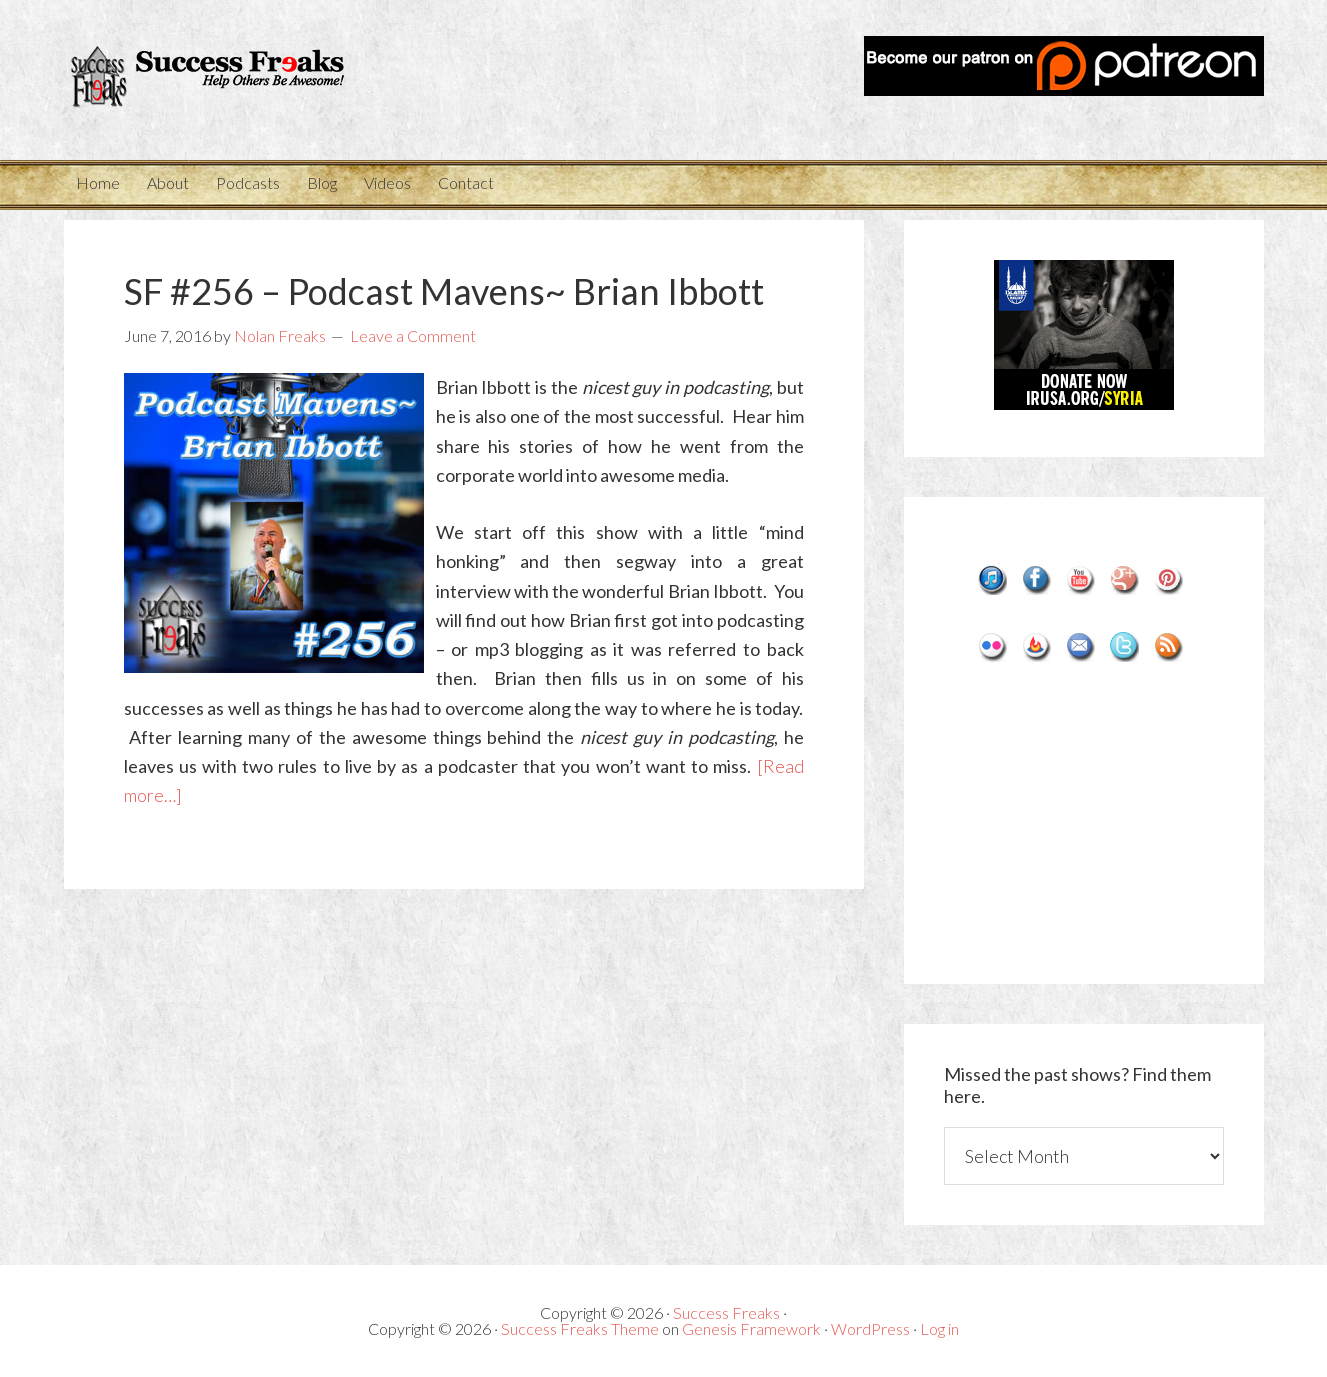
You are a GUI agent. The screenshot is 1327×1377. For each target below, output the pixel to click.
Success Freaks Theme (580, 1328)
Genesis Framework (751, 1328)
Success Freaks (244, 80)
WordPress (870, 1328)
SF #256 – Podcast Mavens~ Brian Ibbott (444, 291)
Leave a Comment (413, 335)
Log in (939, 1328)
